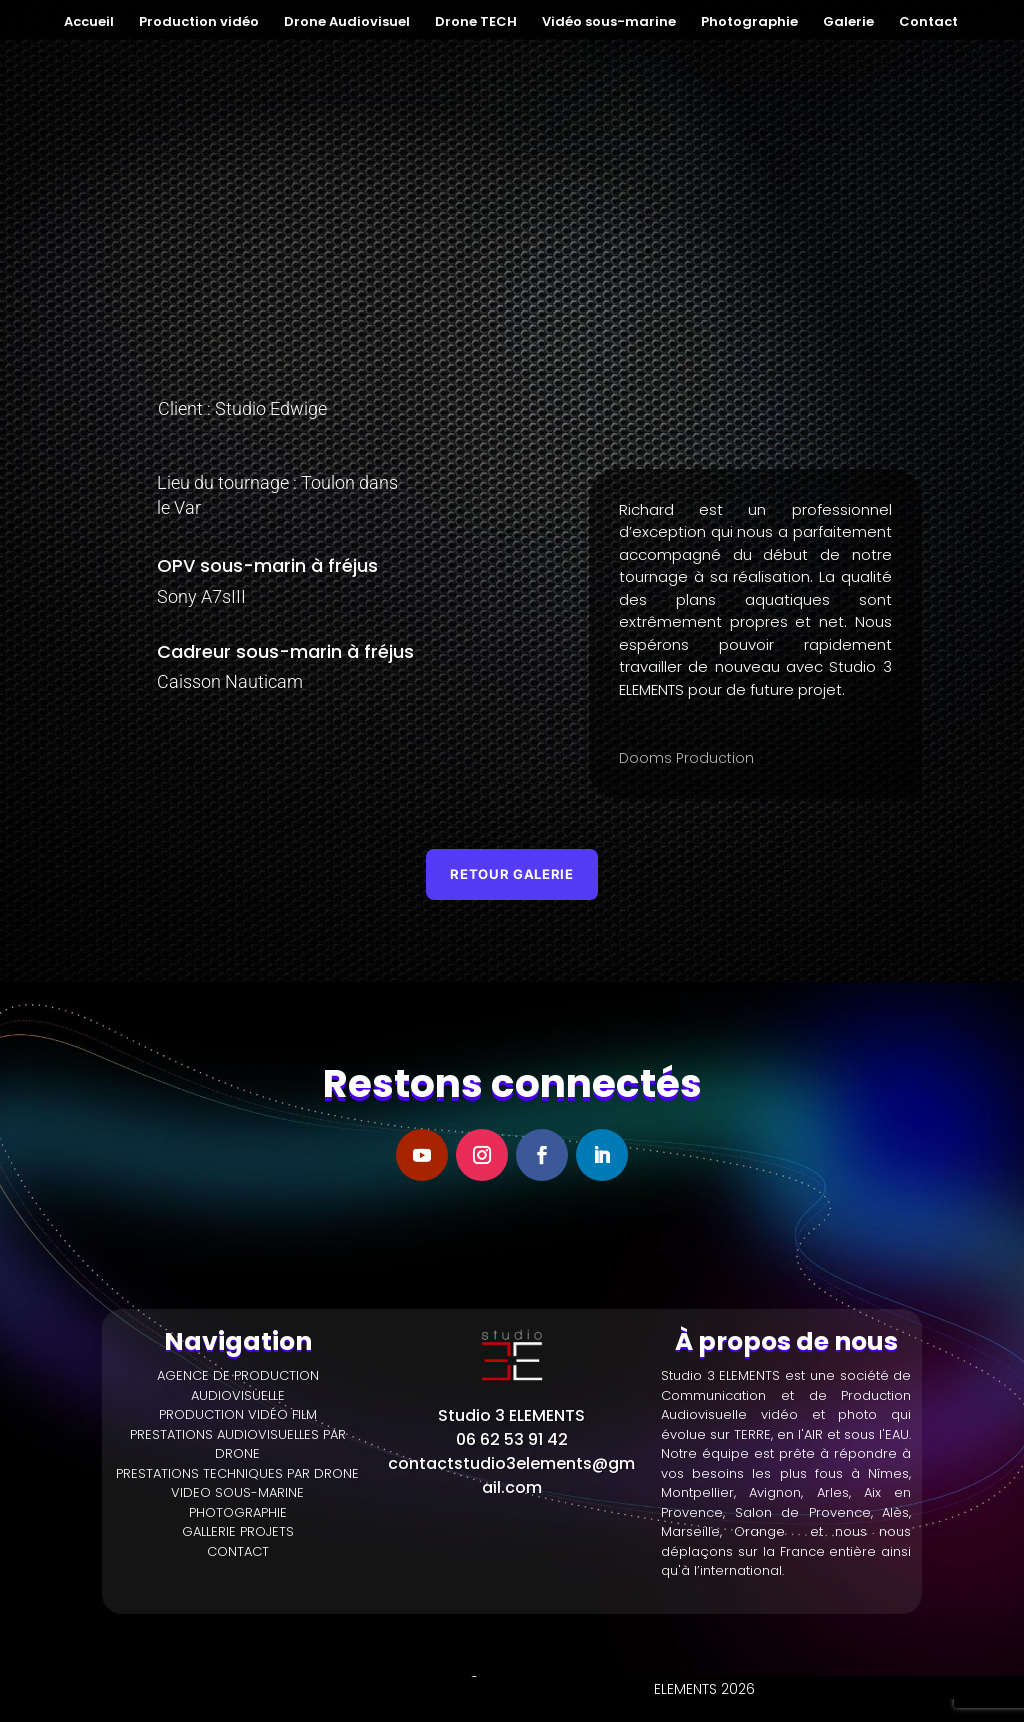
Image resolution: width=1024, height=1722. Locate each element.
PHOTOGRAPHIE (238, 1513)
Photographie (749, 23)
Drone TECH (476, 23)
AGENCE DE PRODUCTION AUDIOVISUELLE (238, 1387)
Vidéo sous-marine (609, 23)
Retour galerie (512, 874)
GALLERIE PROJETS (238, 1533)
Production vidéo (199, 23)
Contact (928, 23)
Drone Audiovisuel (347, 23)
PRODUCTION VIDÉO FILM (238, 1416)
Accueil (89, 23)
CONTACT (238, 1552)
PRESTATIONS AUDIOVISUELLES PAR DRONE (238, 1445)
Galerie (848, 23)
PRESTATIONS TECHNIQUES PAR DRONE (237, 1474)
